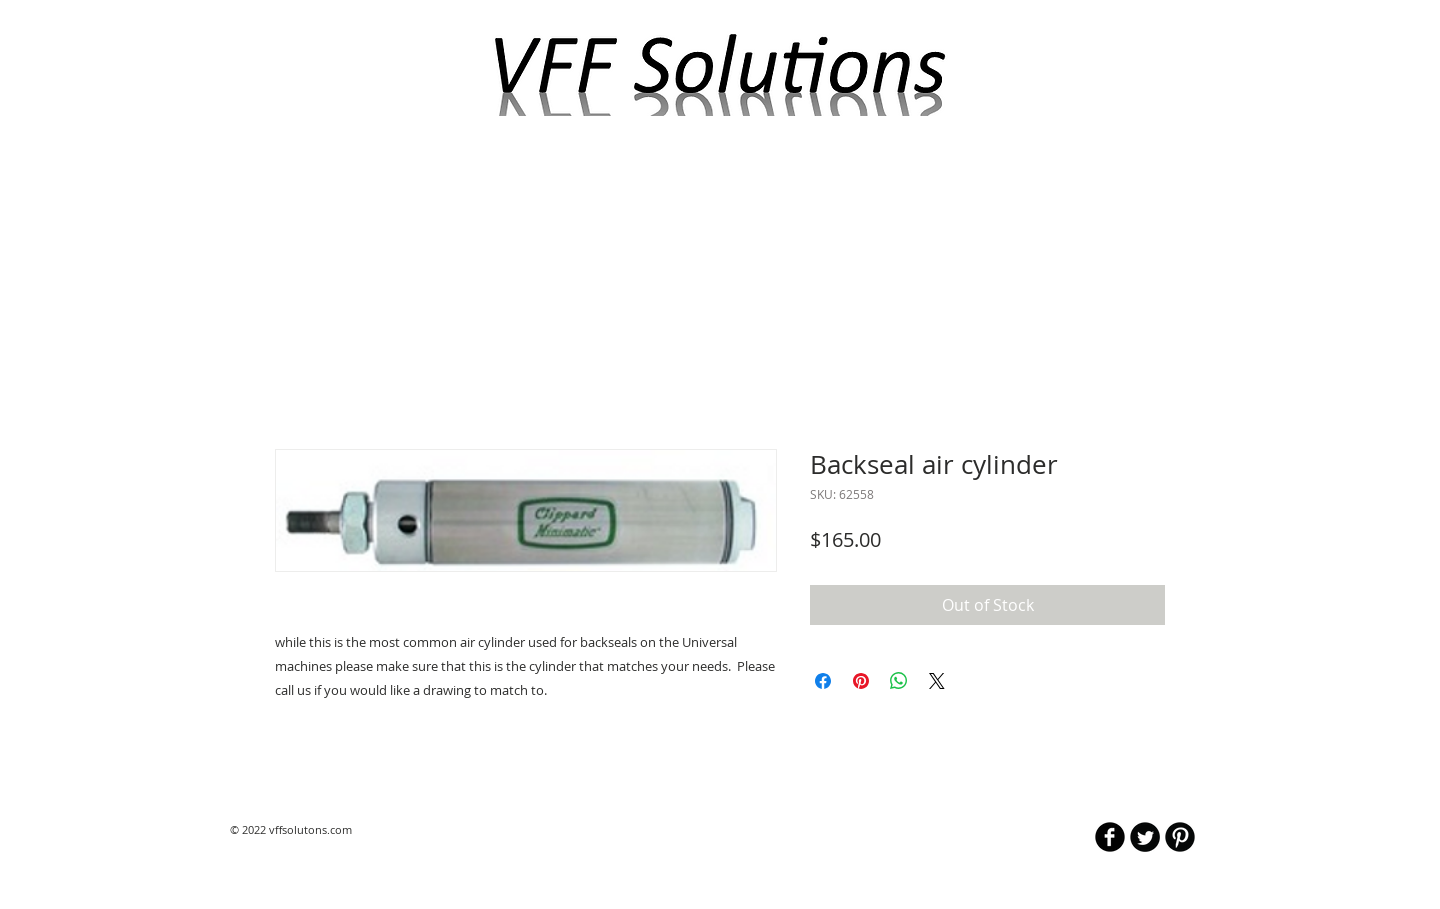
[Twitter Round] (1145, 837)
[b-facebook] (1110, 837)
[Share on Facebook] (823, 681)
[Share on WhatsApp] (899, 681)
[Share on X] (937, 681)
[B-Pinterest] (1180, 837)
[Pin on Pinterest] (861, 681)
